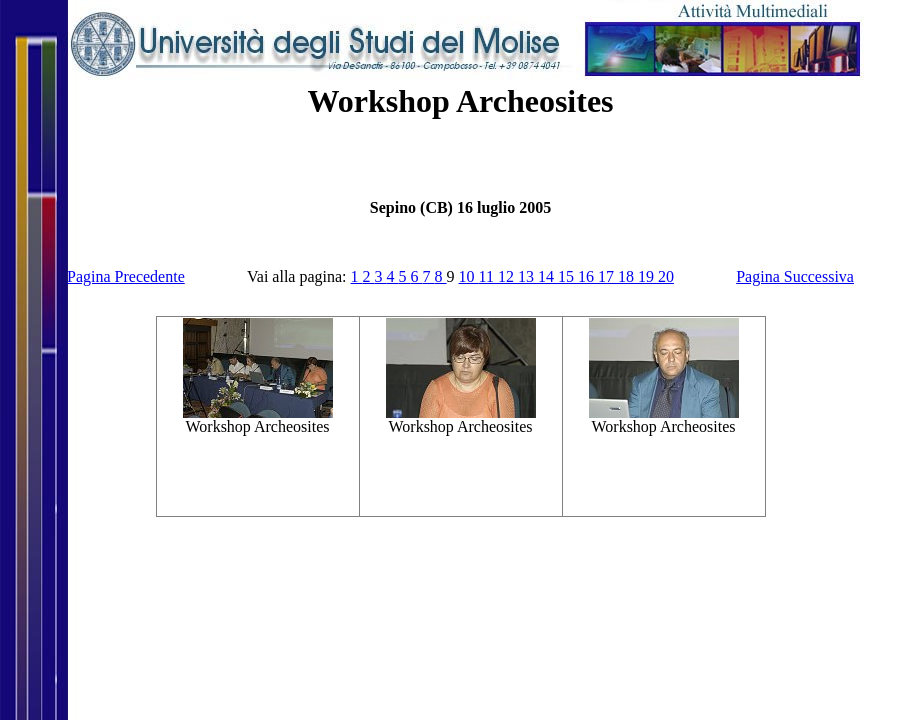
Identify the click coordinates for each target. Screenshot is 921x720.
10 (469, 276)
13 (528, 276)
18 (628, 276)
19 (648, 276)
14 (548, 276)
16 (588, 276)
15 (568, 276)
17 (608, 276)
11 (488, 276)
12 (508, 276)
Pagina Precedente (126, 276)
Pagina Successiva (795, 276)
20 (666, 276)
